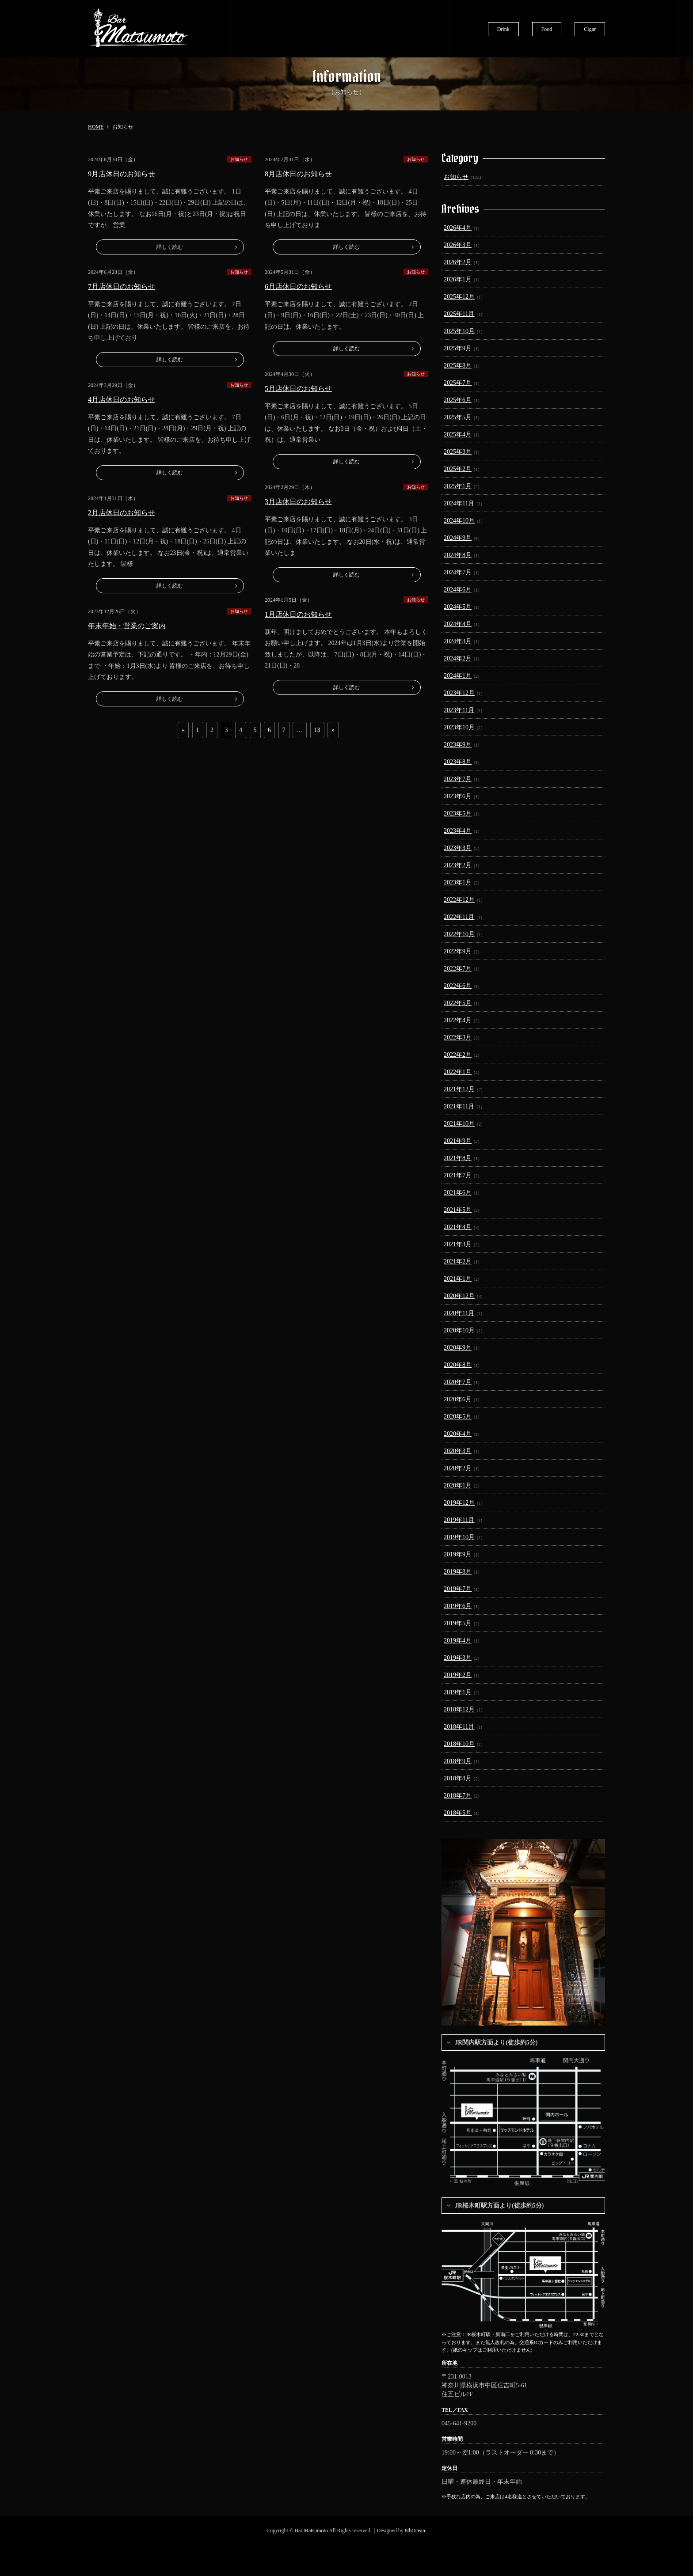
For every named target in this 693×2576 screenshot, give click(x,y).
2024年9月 (458, 538)
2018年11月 (459, 1726)
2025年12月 (459, 296)
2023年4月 (458, 830)
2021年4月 (458, 1227)
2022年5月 (458, 1003)
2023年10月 (459, 727)
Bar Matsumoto (311, 2530)
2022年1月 (458, 1072)
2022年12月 (459, 899)
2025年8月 (458, 365)
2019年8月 (458, 1571)
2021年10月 (459, 1123)
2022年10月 (459, 934)
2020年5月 (458, 1416)
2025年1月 (458, 486)
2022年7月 (458, 968)
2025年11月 (459, 314)
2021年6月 (458, 1192)
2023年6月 (458, 796)
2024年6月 (458, 589)
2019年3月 (458, 1657)
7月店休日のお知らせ (121, 286)
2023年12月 (459, 693)
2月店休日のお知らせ (121, 512)
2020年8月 (458, 1365)
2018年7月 (458, 1795)
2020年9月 (458, 1347)
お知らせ (239, 159)
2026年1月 (458, 279)
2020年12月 (459, 1296)
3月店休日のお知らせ (298, 501)
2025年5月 (458, 417)
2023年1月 (458, 882)
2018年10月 (459, 1744)
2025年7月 (458, 382)
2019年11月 (459, 1520)
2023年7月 (458, 779)
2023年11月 (459, 710)
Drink (503, 29)
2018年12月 (459, 1709)
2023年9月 (458, 744)
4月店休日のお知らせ (121, 399)
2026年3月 (458, 245)
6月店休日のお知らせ (298, 286)
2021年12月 (459, 1089)
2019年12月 (459, 1502)
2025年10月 (459, 331)
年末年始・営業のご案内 (127, 626)
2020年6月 (458, 1399)
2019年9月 (458, 1554)
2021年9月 (458, 1141)
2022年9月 (458, 951)
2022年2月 (458, 1054)
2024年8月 (458, 555)
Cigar (590, 29)
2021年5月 (458, 1209)
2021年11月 (459, 1106)
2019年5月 (458, 1623)
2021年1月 (458, 1278)
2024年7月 (458, 572)
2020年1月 (458, 1485)
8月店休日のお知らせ (298, 174)
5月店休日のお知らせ (298, 388)
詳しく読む (169, 247)
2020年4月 (458, 1433)
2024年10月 (459, 520)
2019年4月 (458, 1640)
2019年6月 (458, 1606)
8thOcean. (415, 2530)
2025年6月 (458, 400)
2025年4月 (458, 434)
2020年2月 (458, 1468)
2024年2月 (458, 658)
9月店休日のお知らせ (121, 174)
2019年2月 (458, 1675)
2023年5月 (458, 813)
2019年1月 (458, 1692)
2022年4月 (458, 1020)
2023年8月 (458, 762)
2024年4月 (458, 624)
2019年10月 (459, 1537)
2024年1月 (458, 675)
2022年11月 (459, 917)
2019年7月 (458, 1589)
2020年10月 (459, 1330)
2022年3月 (458, 1037)
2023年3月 (458, 848)
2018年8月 (458, 1778)
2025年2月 (458, 469)
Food (546, 29)
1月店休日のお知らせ (298, 614)
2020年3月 (458, 1451)
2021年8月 (458, 1158)
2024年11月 (459, 503)
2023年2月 (458, 865)
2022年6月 (458, 986)
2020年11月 (459, 1313)
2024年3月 (458, 641)
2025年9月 (458, 348)
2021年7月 (458, 1175)
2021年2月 (458, 1261)
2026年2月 (458, 262)
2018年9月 (458, 1761)
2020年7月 (458, 1382)
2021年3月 (458, 1244)
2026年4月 (458, 227)
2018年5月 (458, 1813)
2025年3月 (458, 451)
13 (317, 730)
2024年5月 (458, 606)
